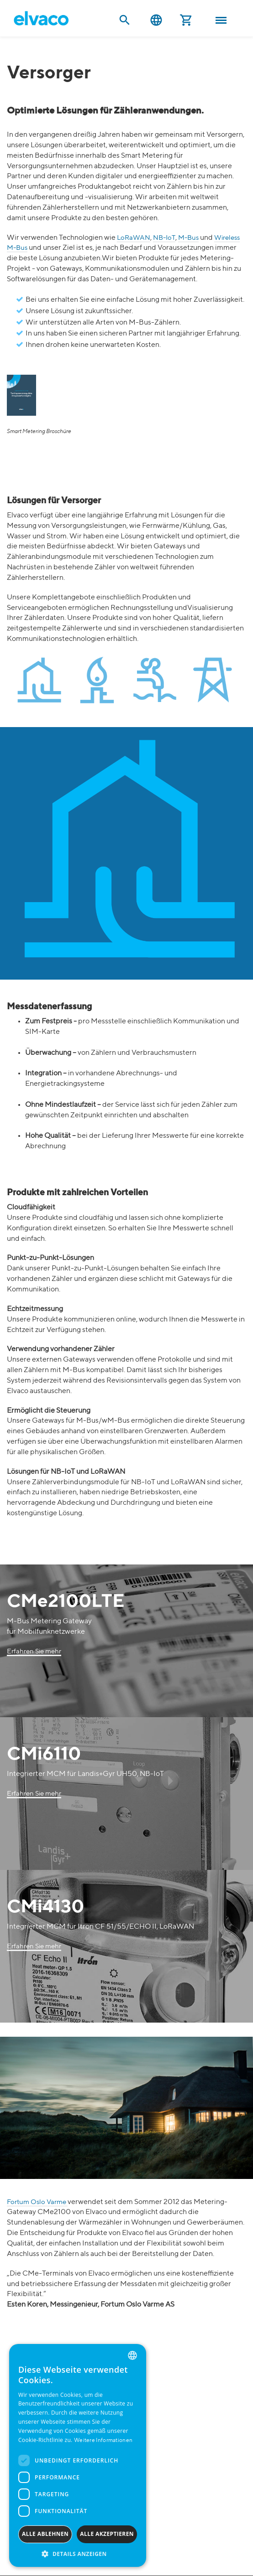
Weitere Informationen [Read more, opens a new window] (103, 2440)
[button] (77, 2553)
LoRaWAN (133, 237)
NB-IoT (164, 237)
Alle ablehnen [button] (45, 2534)
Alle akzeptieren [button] (107, 2534)
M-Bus (188, 237)
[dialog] (77, 2455)
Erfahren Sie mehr (34, 1651)
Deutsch (156, 20)
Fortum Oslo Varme (37, 2202)
